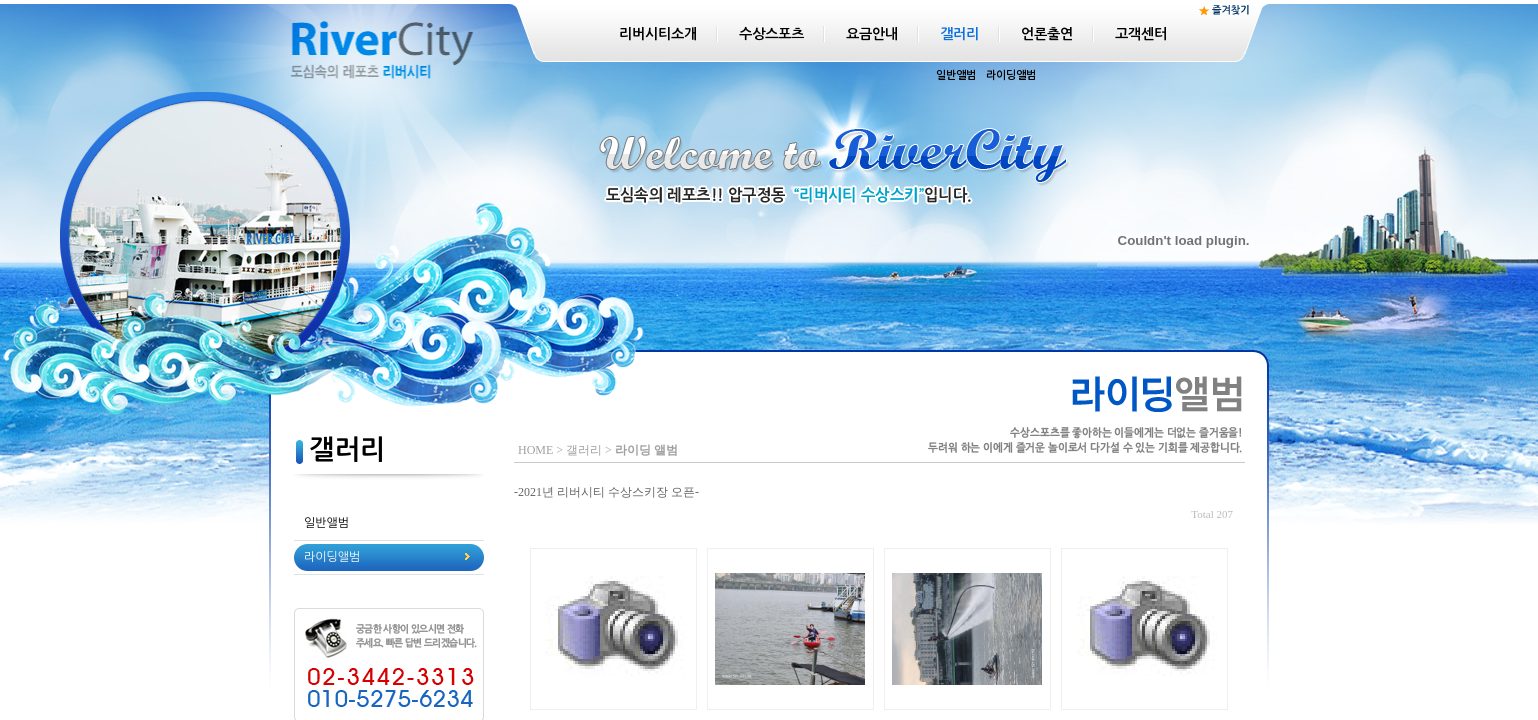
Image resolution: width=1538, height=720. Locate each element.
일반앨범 (956, 75)
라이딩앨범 (1011, 75)
